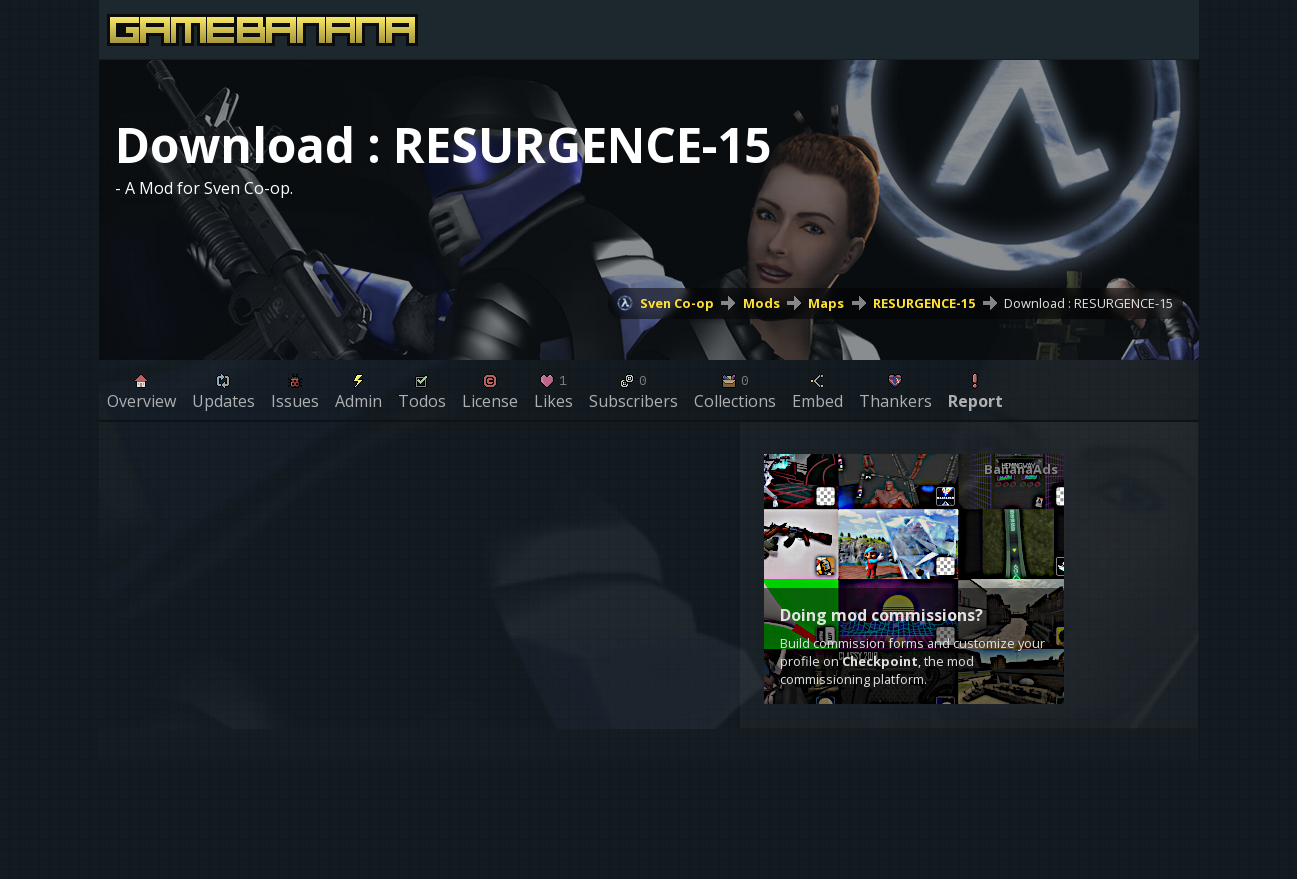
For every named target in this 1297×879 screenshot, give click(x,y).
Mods (761, 303)
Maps (826, 303)
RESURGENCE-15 (924, 303)
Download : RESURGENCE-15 (1088, 303)
